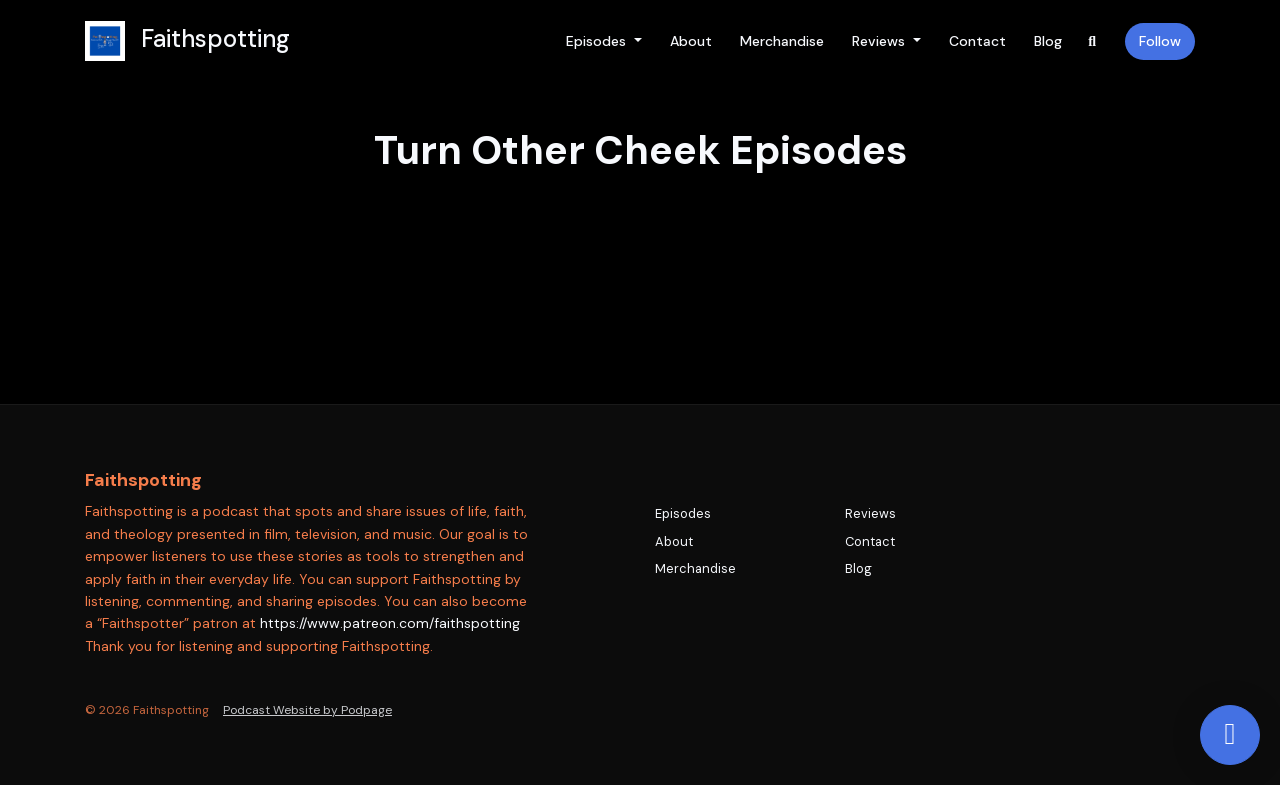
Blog (1048, 41)
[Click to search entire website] (1093, 41)
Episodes (598, 41)
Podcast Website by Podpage (307, 710)
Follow (1160, 41)
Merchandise (782, 41)
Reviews (880, 41)
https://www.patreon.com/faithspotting (390, 623)
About (691, 41)
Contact (977, 41)
